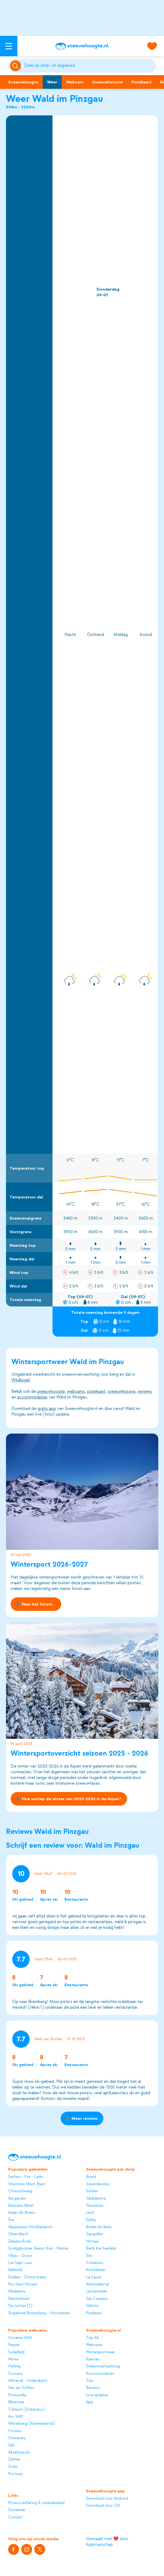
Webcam (74, 82)
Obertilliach (18, 2234)
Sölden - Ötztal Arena (27, 2277)
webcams (76, 1391)
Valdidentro (96, 2198)
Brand (91, 2176)
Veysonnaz (94, 2205)
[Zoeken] (89, 65)
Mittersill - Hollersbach (27, 2380)
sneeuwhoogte (51, 1391)
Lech (90, 2212)
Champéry (17, 2438)
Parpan (14, 2344)
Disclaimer (17, 2510)
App (89, 2402)
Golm (13, 2466)
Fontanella (17, 2395)
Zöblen (14, 2459)
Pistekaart (141, 82)
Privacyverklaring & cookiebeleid (36, 2503)
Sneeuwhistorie (107, 82)
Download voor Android (107, 2498)
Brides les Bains (99, 2227)
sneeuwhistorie (121, 1391)
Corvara (15, 2373)
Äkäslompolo (19, 2452)
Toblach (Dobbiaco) (26, 2409)
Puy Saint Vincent (23, 2284)
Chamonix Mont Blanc (27, 2184)
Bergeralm (17, 2198)
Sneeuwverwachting (103, 2366)
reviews (145, 1391)
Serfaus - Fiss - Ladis (25, 2176)
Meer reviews (82, 2118)
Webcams (94, 2344)
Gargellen (94, 2234)
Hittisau (92, 2241)
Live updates (97, 2395)
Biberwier (16, 2402)
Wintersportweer (100, 2352)
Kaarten (92, 2359)
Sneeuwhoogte (23, 82)
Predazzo (94, 2313)
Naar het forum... (35, 1604)
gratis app (47, 1408)
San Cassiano (97, 2298)
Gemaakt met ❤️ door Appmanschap (107, 2541)
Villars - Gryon (20, 2255)
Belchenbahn (19, 2298)
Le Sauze (93, 2277)
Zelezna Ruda (19, 2241)
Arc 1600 (15, 2416)
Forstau (14, 2431)
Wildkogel (20, 1380)
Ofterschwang (20, 2191)
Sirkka (91, 2220)
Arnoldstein (95, 2270)
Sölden (92, 2191)
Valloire (92, 2305)
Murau (13, 2359)
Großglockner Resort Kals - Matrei (38, 2248)
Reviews (93, 2387)
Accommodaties (100, 2373)
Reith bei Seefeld (101, 2248)
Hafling (14, 2366)
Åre (11, 2220)
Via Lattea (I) (20, 2305)
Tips (89, 2380)
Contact (15, 2517)
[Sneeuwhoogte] (82, 46)
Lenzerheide (96, 2291)
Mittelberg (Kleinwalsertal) (31, 2423)
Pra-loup (15, 2473)
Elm (89, 2255)
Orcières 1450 (20, 2337)
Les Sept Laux (20, 2262)
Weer (52, 82)
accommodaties (32, 1397)
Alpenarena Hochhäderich (30, 2227)
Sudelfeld (16, 2352)
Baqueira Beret (21, 2205)
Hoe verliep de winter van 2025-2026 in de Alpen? (68, 1799)
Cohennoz (94, 2262)
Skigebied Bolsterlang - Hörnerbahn (39, 2313)
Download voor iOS (103, 2505)
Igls (11, 2445)
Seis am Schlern (21, 2387)
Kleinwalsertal (97, 2284)
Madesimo (17, 2291)
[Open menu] (8, 46)
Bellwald (15, 2270)
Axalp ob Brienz (21, 2212)
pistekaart (96, 1391)
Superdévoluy (98, 2184)
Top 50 (92, 2337)
